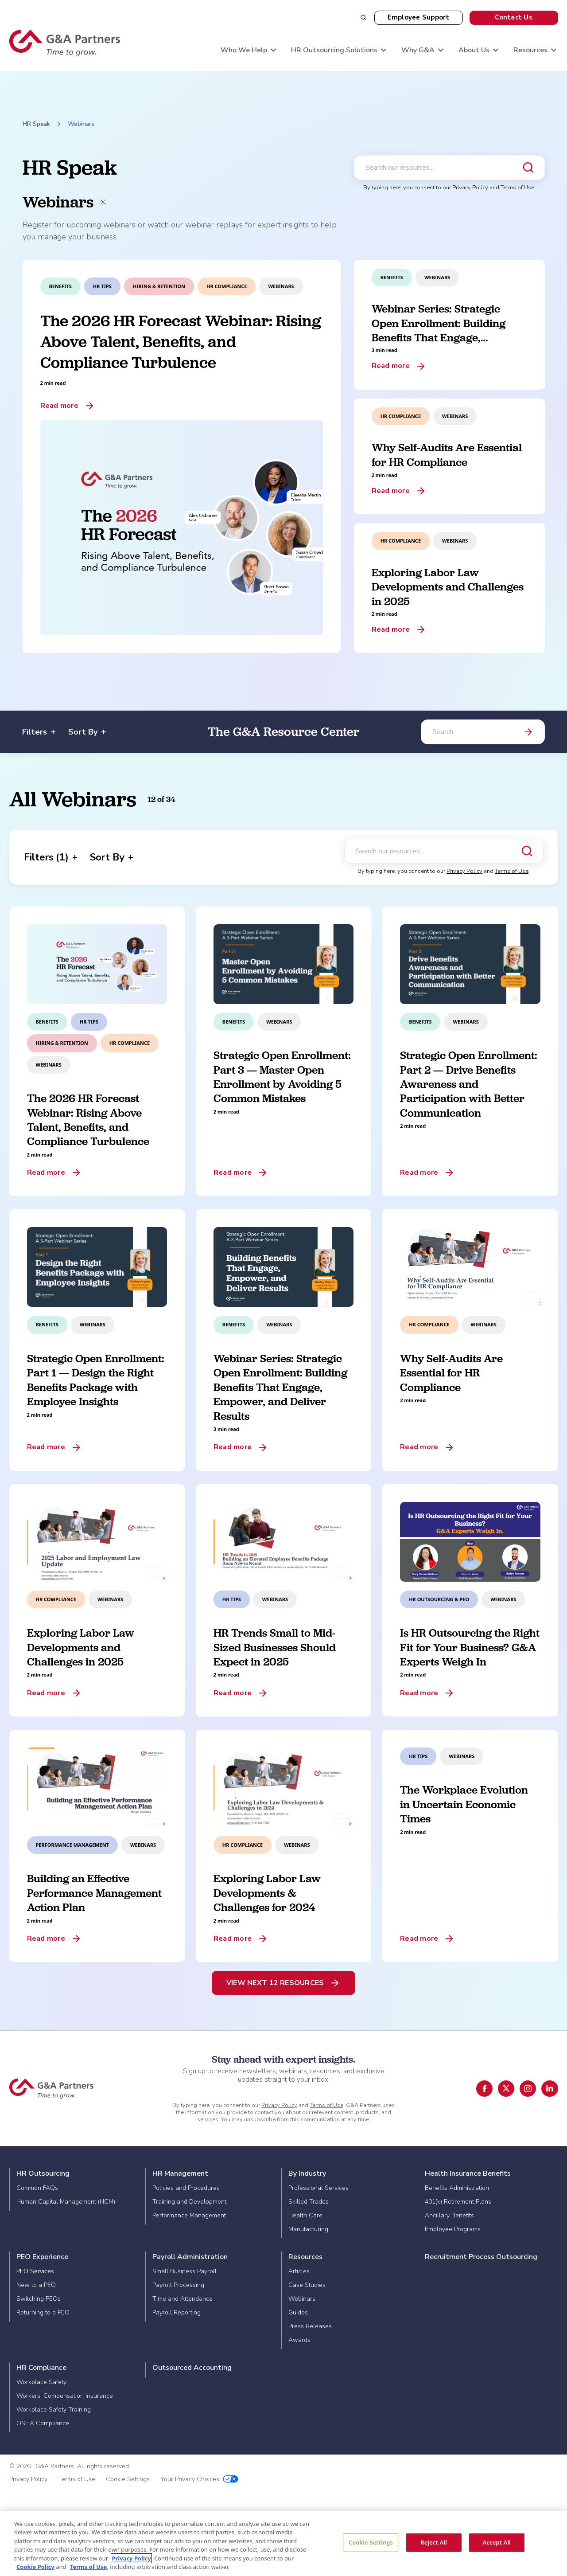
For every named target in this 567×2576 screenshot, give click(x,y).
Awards (299, 2340)
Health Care (305, 2215)
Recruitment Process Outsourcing (481, 2257)
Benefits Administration (457, 2188)
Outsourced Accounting (192, 2368)
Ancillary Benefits (449, 2215)
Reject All (433, 2542)
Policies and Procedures (186, 2188)
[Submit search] (528, 167)
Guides (298, 2312)
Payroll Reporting (176, 2312)
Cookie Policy (35, 2567)
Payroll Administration (190, 2257)
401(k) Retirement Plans (458, 2201)
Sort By (87, 732)
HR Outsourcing (43, 2173)
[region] (283, 2543)
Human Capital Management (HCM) (65, 2201)
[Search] (483, 731)
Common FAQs (37, 2188)
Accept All (496, 2542)
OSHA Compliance (42, 2423)
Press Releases (310, 2326)
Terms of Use (517, 188)
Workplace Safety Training (53, 2409)
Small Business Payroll (184, 2271)
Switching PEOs (38, 2299)
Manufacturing (308, 2229)
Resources (305, 2257)
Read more (59, 405)
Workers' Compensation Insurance (64, 2396)
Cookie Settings (128, 2479)
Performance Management (189, 2215)
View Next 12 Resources (275, 1983)
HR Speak (36, 124)
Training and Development (189, 2201)
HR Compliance (41, 2368)
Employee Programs (453, 2229)
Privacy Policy (470, 188)
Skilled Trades (308, 2201)
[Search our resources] (449, 167)
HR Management (180, 2173)
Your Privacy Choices (199, 2479)
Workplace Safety (41, 2382)
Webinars (301, 2299)
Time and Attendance (182, 2299)
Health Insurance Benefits (468, 2173)
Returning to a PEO (43, 2312)
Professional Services (318, 2188)
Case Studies (307, 2285)
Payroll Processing (178, 2285)
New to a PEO (36, 2285)
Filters (39, 732)
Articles (299, 2271)
